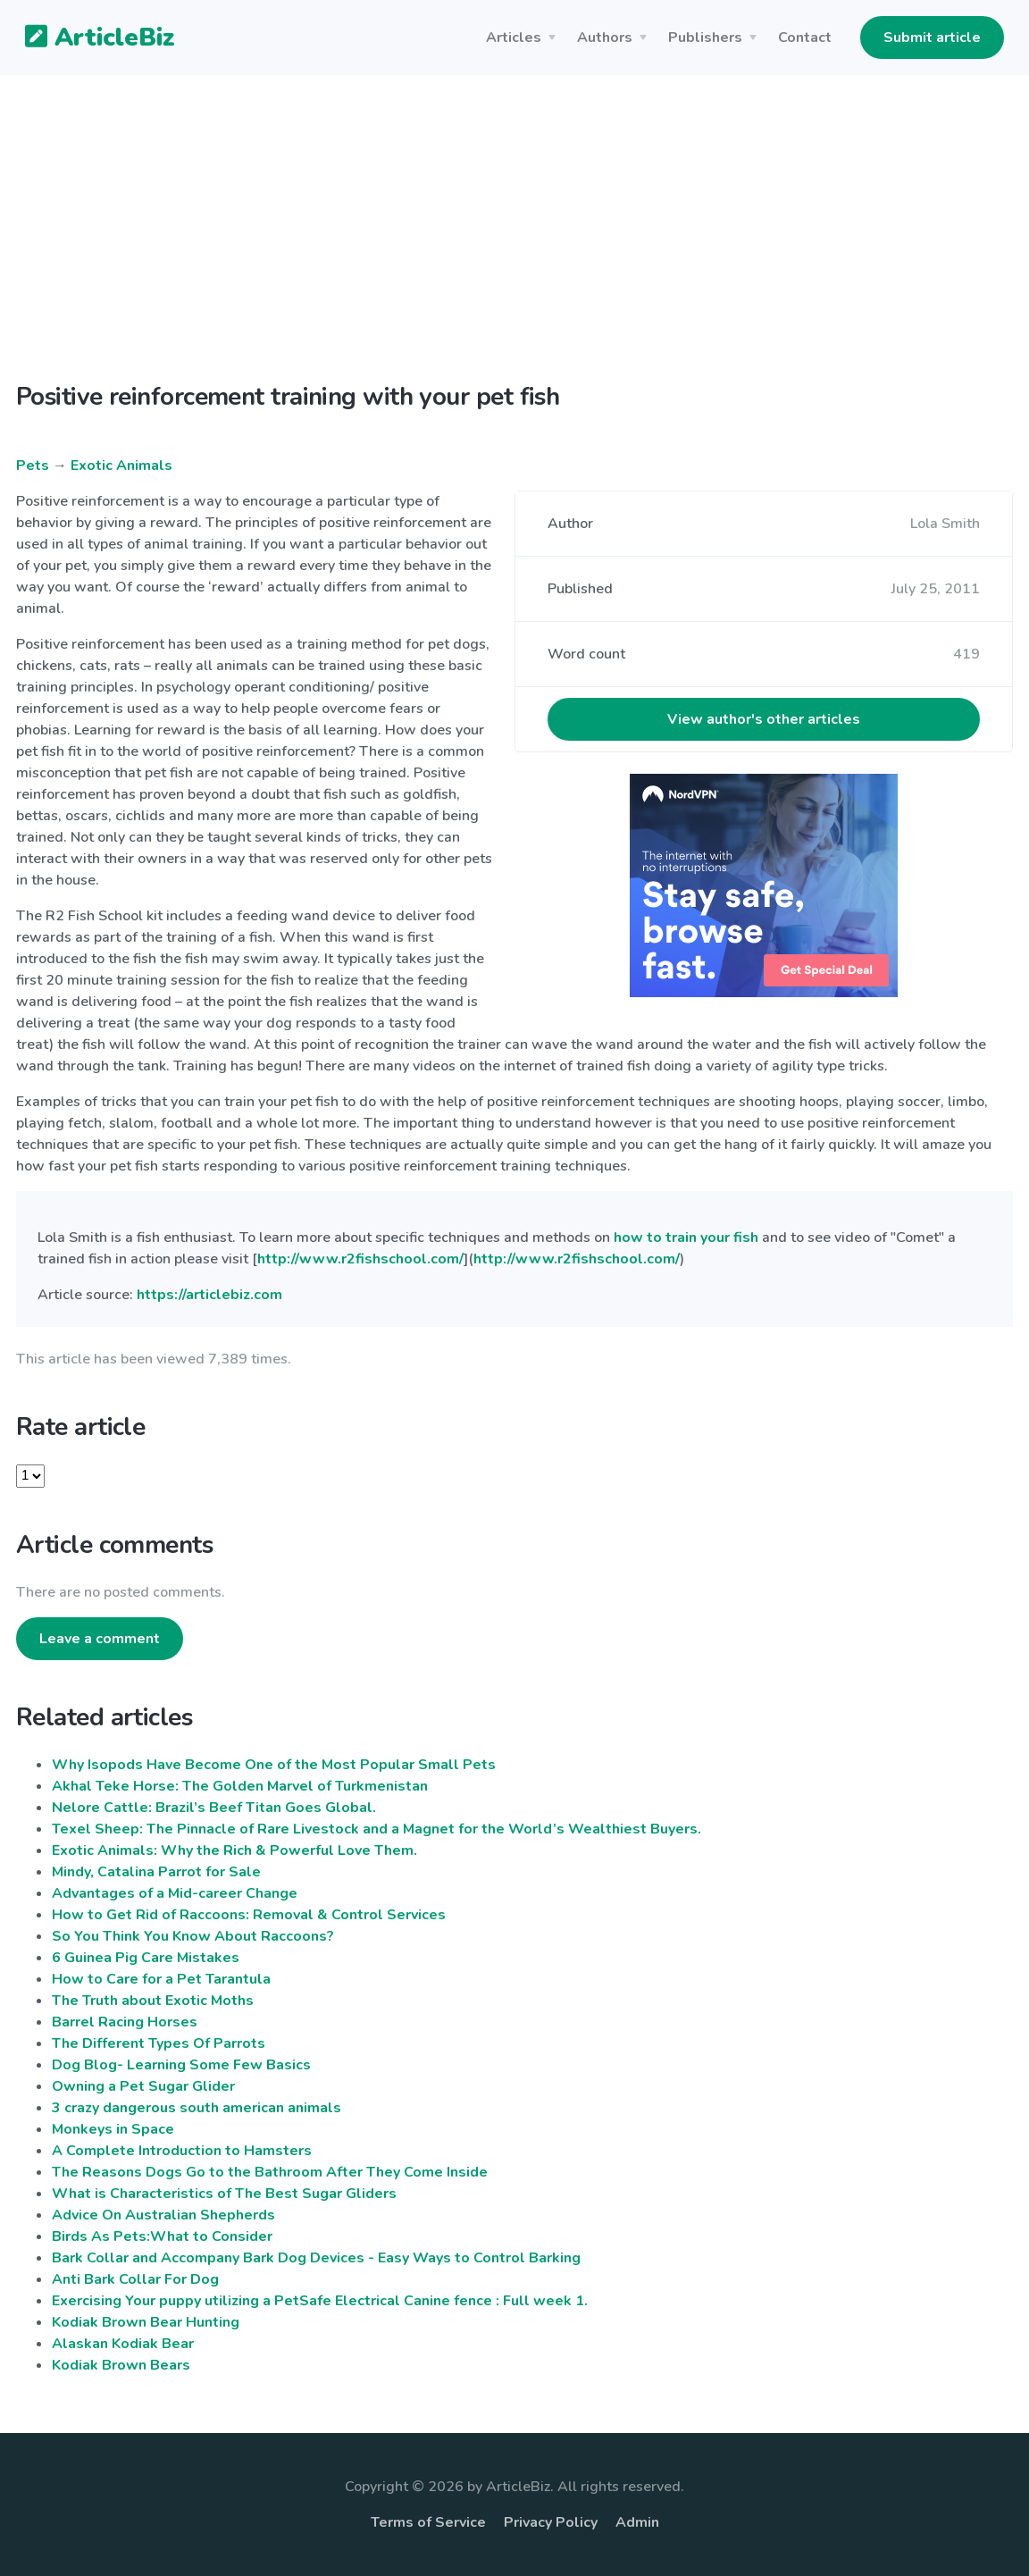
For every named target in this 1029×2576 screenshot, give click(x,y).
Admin (637, 2522)
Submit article (932, 37)
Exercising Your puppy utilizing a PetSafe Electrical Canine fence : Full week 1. (320, 2301)
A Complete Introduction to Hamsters (182, 2151)
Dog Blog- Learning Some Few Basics (181, 2065)
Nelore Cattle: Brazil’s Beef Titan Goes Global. (214, 1807)
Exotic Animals (121, 465)
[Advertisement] (514, 243)
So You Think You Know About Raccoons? (193, 1936)
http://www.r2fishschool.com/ (360, 1259)
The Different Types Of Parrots (158, 2043)
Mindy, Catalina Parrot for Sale (156, 1872)
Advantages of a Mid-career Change (174, 1893)
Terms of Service (428, 2522)
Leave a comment (99, 1639)
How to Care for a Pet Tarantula (161, 1979)
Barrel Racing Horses (124, 2022)
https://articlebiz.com (209, 1295)
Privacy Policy (551, 2522)
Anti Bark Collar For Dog (135, 2279)
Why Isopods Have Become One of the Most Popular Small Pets (274, 1765)
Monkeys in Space (113, 2129)
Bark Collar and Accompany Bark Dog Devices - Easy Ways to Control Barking (316, 2258)
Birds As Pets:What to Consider (162, 2236)
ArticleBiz (89, 38)
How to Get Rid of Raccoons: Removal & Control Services (249, 1915)
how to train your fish (686, 1237)
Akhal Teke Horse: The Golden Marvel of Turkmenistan (240, 1786)
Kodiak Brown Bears (121, 2365)
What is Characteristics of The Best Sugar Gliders (224, 2193)
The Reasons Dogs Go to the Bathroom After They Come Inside (270, 2172)
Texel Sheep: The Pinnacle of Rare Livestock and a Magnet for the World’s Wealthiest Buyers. (376, 1829)
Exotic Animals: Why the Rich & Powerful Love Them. (234, 1850)
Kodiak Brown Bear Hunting (145, 2322)
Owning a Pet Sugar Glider (143, 2086)
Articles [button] (513, 37)
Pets (32, 465)
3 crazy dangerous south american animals (196, 2108)
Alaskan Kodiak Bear (123, 2344)
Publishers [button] (705, 37)
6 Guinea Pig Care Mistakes (145, 1958)
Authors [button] (604, 37)
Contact (805, 37)
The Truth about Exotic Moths (153, 2000)
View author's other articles (763, 719)
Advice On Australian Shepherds (163, 2215)
